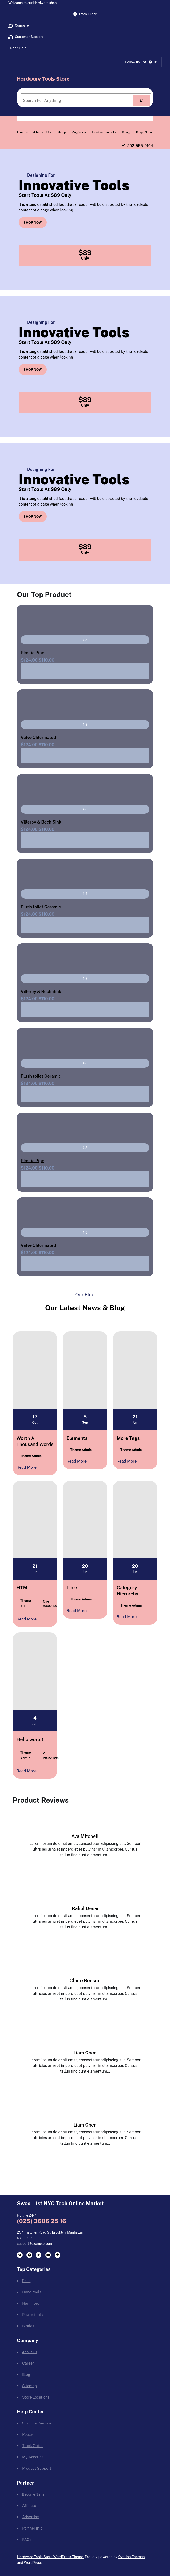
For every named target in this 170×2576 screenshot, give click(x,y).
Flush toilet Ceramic (41, 906)
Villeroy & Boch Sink (41, 822)
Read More (27, 1467)
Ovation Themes (131, 2557)
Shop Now (32, 222)
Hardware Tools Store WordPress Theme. (50, 2557)
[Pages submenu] (85, 132)
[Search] (141, 101)
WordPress (33, 2562)
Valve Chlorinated (38, 737)
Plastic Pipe (32, 652)
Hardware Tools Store (43, 78)
